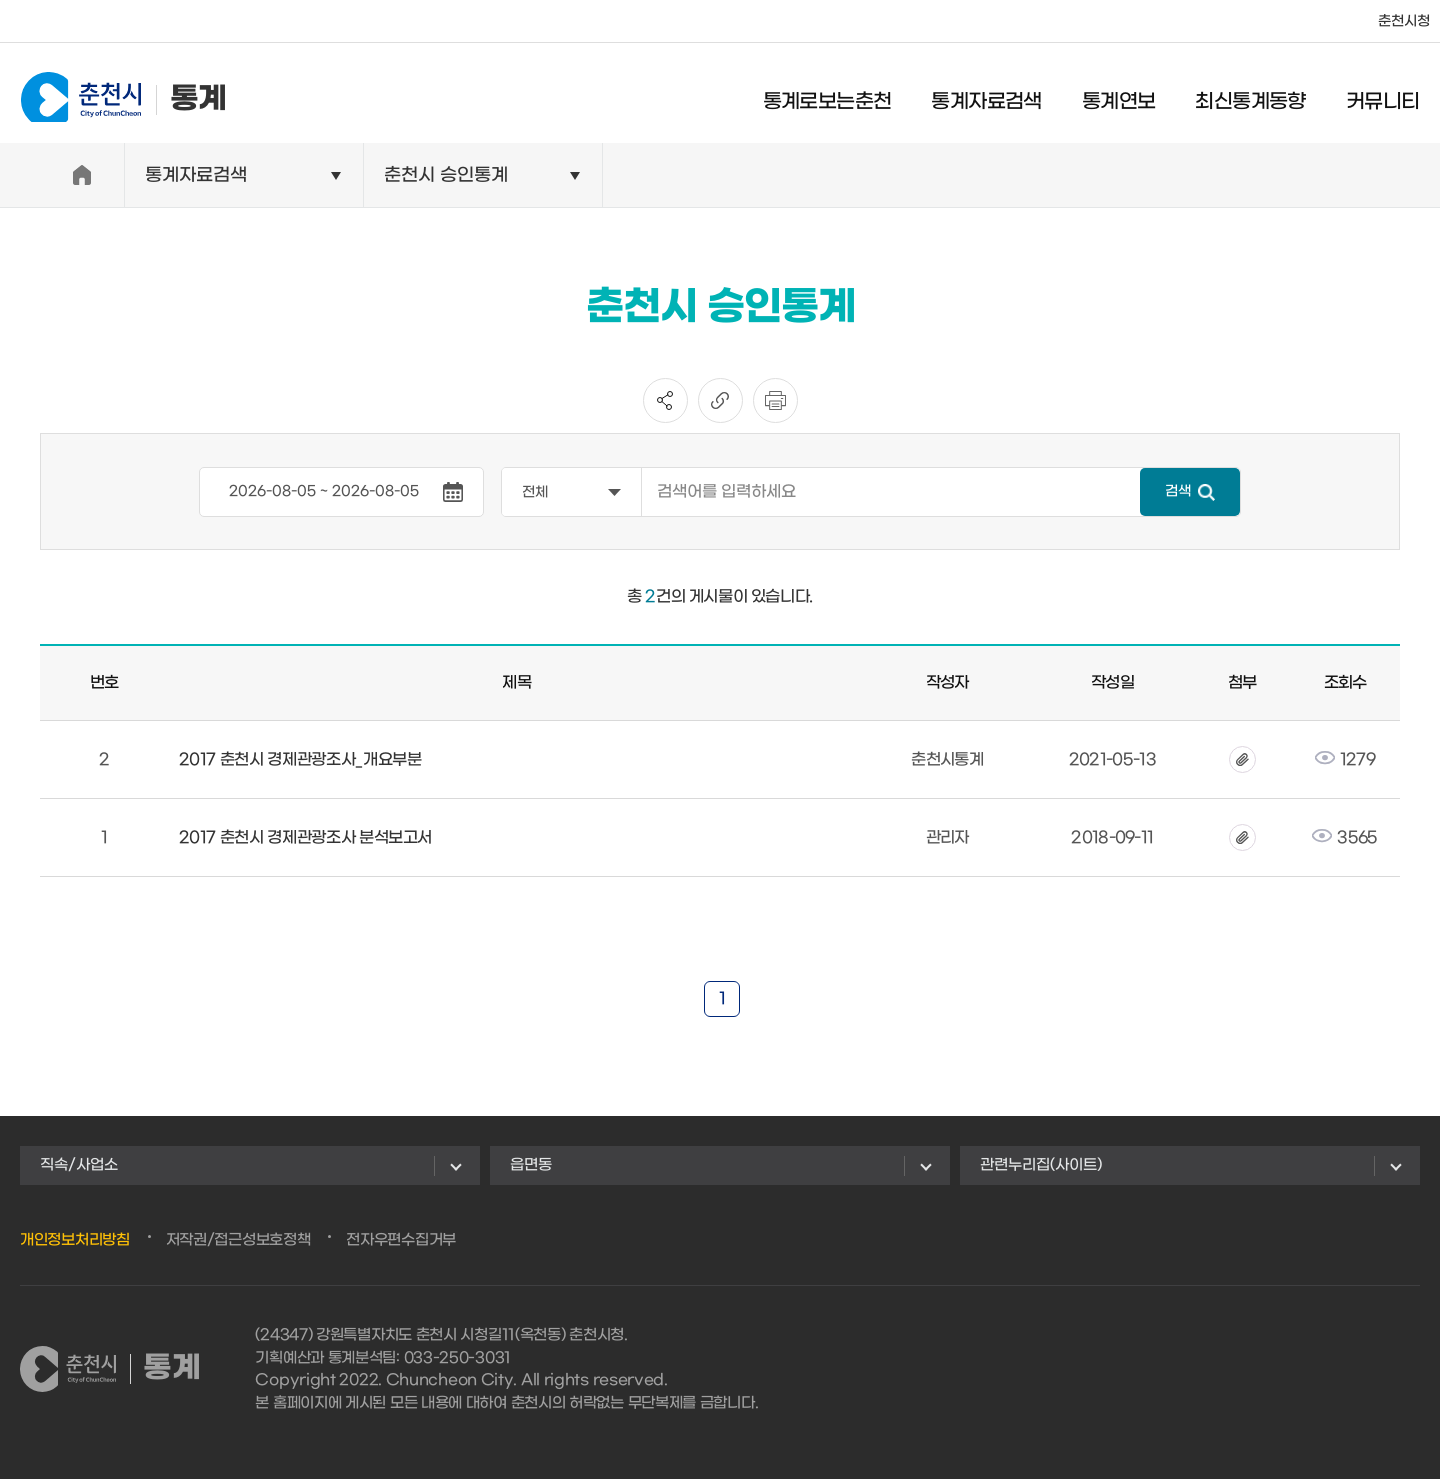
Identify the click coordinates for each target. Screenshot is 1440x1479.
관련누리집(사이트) (1041, 1165)
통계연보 (1129, 95)
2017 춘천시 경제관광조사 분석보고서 (306, 837)
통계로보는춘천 (837, 95)
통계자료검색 (997, 95)
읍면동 (531, 1165)
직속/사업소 (79, 1165)
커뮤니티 (1393, 95)
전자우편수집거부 (401, 1240)
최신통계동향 (1261, 95)
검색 (1178, 491)
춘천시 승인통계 (446, 175)
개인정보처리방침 (75, 1240)
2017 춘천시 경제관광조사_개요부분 (300, 759)
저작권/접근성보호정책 (238, 1240)
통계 (113, 92)
